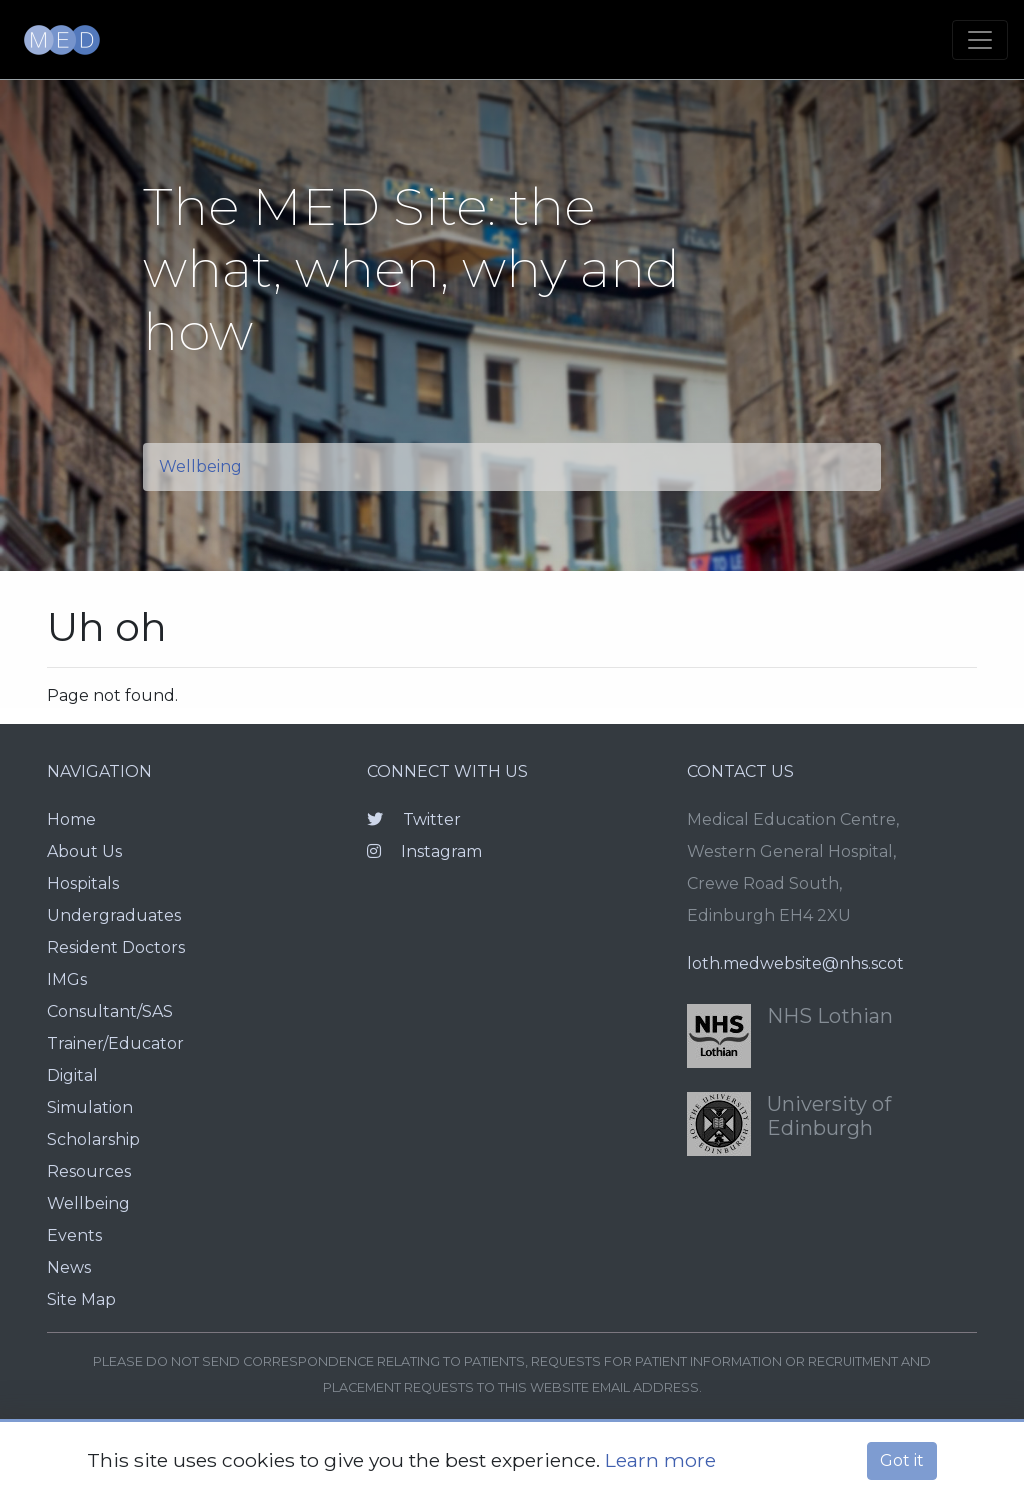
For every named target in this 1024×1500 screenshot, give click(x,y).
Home (71, 819)
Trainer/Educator (115, 1043)
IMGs (67, 979)
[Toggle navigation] (980, 40)
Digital (72, 1075)
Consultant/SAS (110, 1011)
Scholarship (93, 1139)
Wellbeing (200, 466)
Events (74, 1235)
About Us (84, 851)
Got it (902, 1460)
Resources (89, 1171)
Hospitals (83, 883)
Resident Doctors (116, 947)
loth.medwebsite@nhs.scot (795, 963)
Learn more (660, 1460)
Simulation (90, 1107)
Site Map (81, 1299)
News (69, 1267)
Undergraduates (114, 915)
